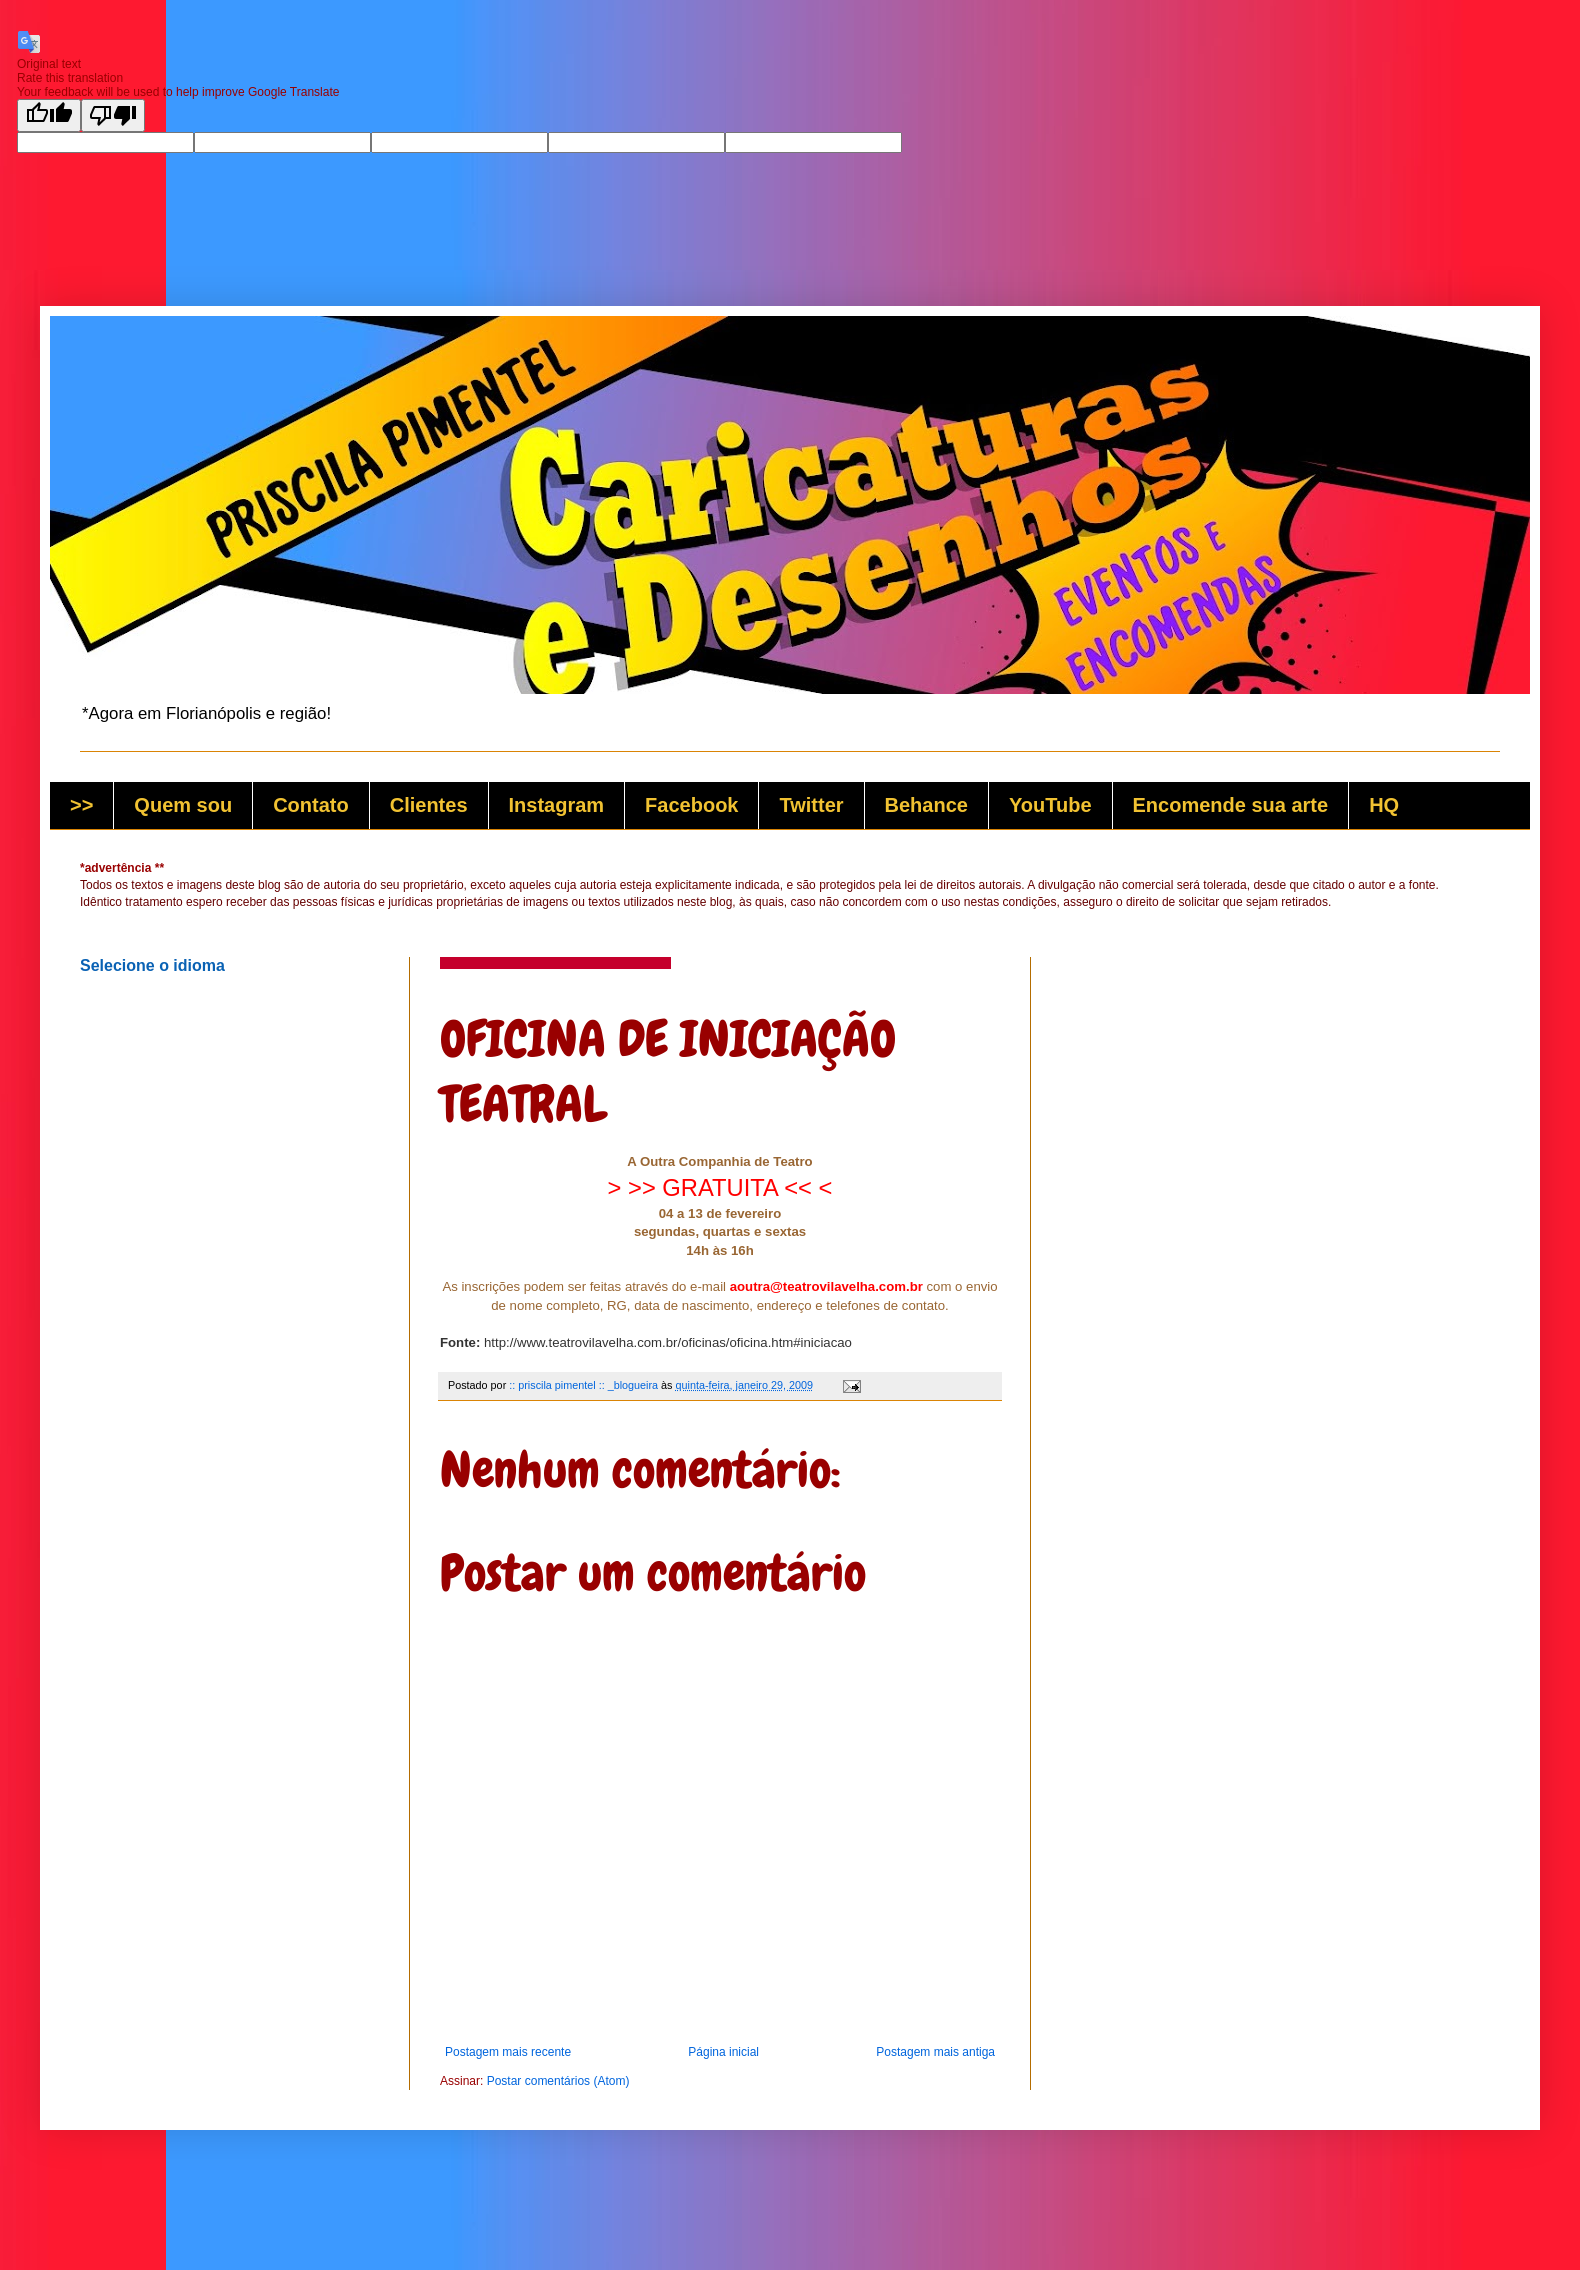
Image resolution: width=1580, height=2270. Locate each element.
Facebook (691, 805)
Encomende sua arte (1231, 805)
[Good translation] (49, 115)
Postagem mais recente (508, 2052)
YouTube (1050, 805)
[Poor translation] (113, 115)
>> (81, 805)
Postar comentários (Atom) (558, 2081)
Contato (311, 805)
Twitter (811, 805)
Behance (926, 805)
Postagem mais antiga (935, 2052)
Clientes (429, 805)
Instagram (557, 805)
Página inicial (723, 2052)
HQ (1384, 805)
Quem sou (183, 805)
